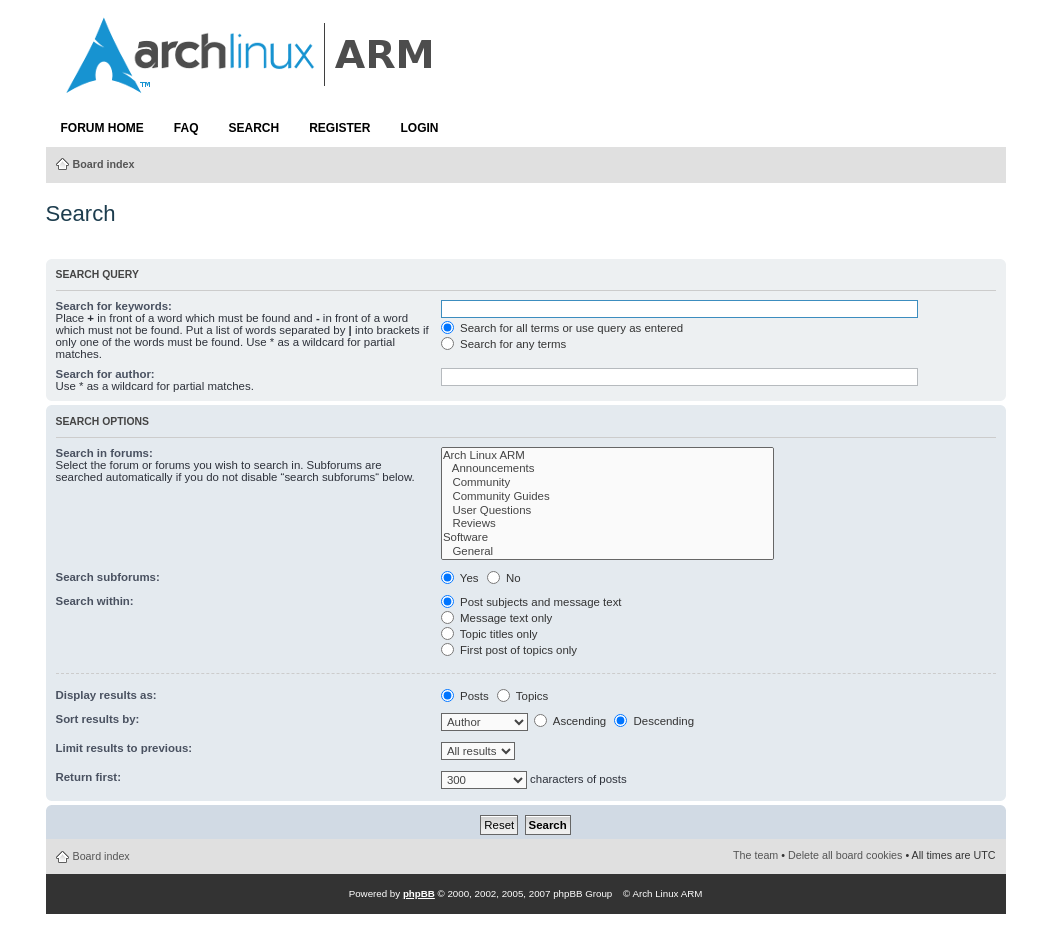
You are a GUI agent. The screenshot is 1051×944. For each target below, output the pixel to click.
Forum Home (102, 128)
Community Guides (607, 497)
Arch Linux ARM (607, 456)
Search (254, 128)
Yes (460, 578)
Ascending (570, 721)
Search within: (95, 601)
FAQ (186, 128)
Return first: (88, 777)
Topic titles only (489, 634)
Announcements (607, 469)
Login (420, 128)
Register (339, 128)
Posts (465, 696)
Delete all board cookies (845, 855)
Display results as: (106, 695)
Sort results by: (98, 719)
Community (607, 483)
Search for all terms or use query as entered (562, 328)
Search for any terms (503, 344)
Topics (522, 696)
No (504, 578)
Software (607, 538)
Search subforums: (108, 577)
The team (755, 855)
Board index (104, 164)
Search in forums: (104, 453)
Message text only (496, 618)
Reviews (607, 524)
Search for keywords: (114, 306)
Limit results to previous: (124, 748)
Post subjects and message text (531, 602)
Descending (654, 721)
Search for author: (105, 374)
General (607, 552)
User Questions (607, 511)
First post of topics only (509, 650)
